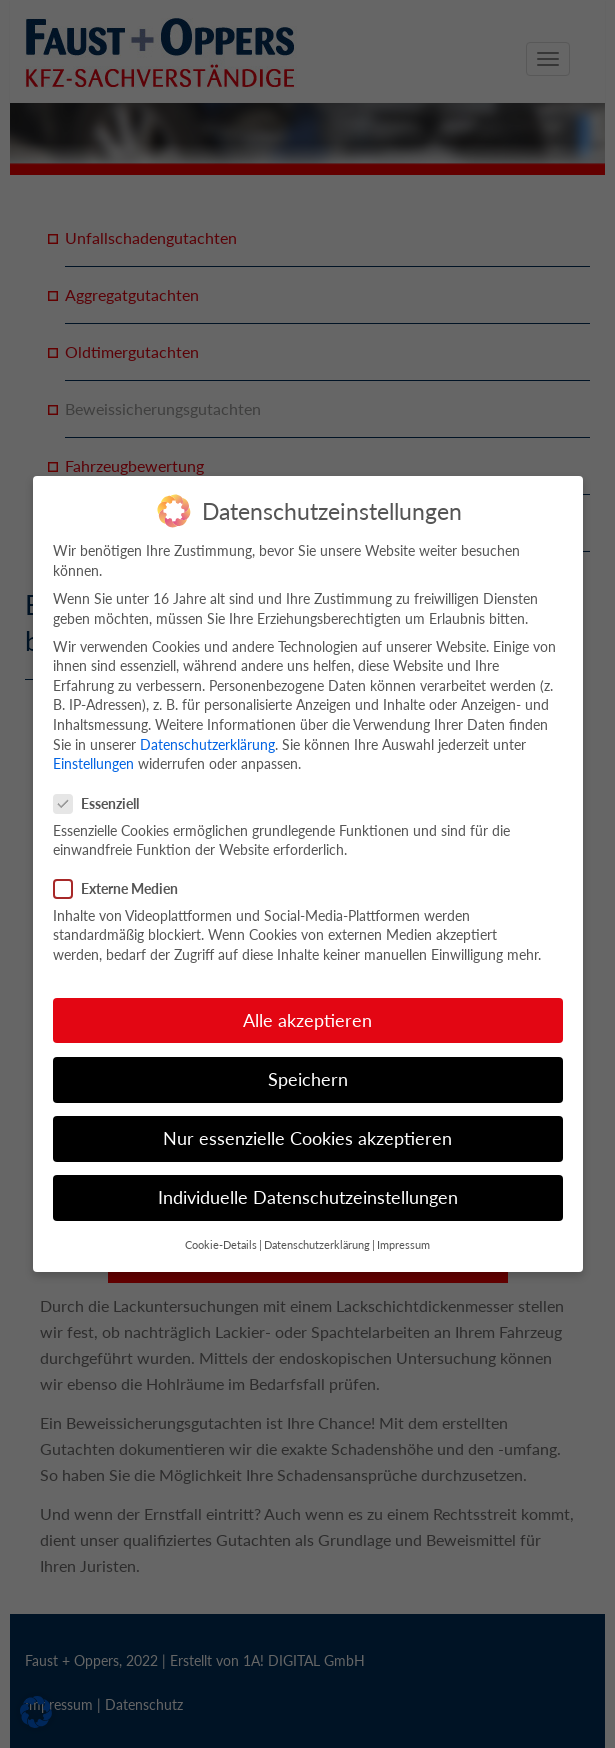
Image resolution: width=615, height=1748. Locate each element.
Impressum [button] (403, 1226)
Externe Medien (122, 868)
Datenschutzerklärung (207, 724)
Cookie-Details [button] (221, 1226)
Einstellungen (93, 744)
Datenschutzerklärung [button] (317, 1226)
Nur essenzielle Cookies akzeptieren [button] (307, 1119)
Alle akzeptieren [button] (307, 1000)
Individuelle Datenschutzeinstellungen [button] (308, 1178)
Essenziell (102, 783)
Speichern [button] (308, 1059)
